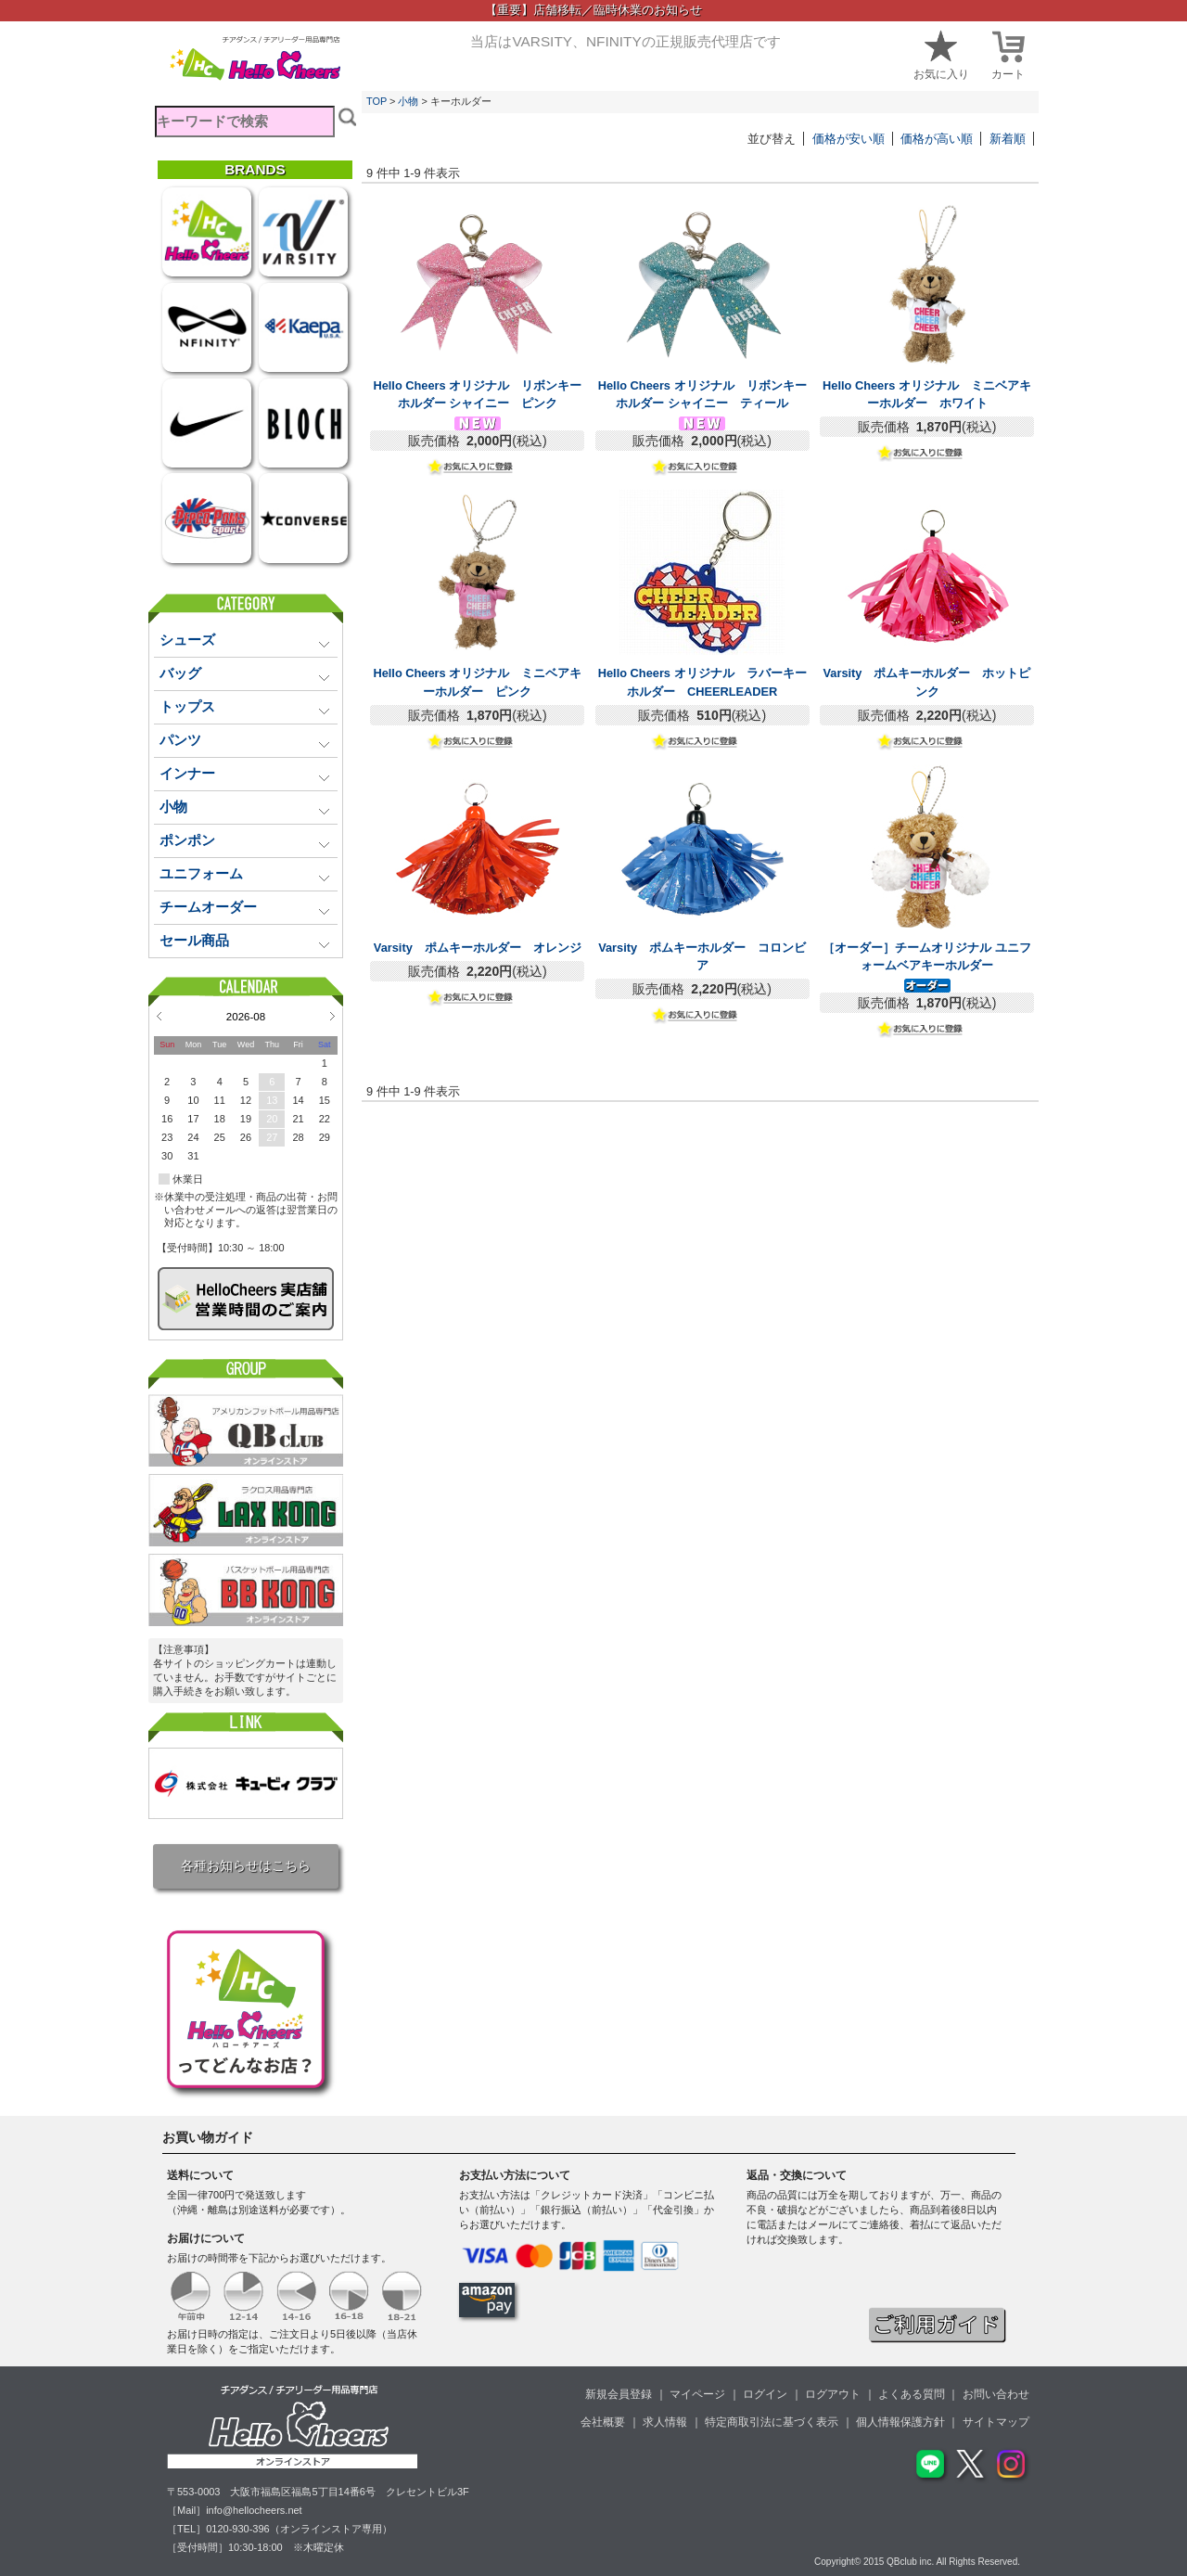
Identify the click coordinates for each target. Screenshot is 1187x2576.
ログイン (765, 2394)
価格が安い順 (848, 139)
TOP (376, 101)
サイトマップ (996, 2422)
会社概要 (603, 2422)
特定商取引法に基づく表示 (771, 2422)
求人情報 (665, 2422)
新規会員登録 (618, 2394)
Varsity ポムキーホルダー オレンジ (477, 948)
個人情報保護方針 (900, 2422)
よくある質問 (911, 2394)
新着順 (1007, 139)
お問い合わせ (996, 2394)
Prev (159, 1015)
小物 (408, 101)
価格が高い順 (936, 139)
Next (332, 1015)
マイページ (697, 2394)
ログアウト (833, 2394)
